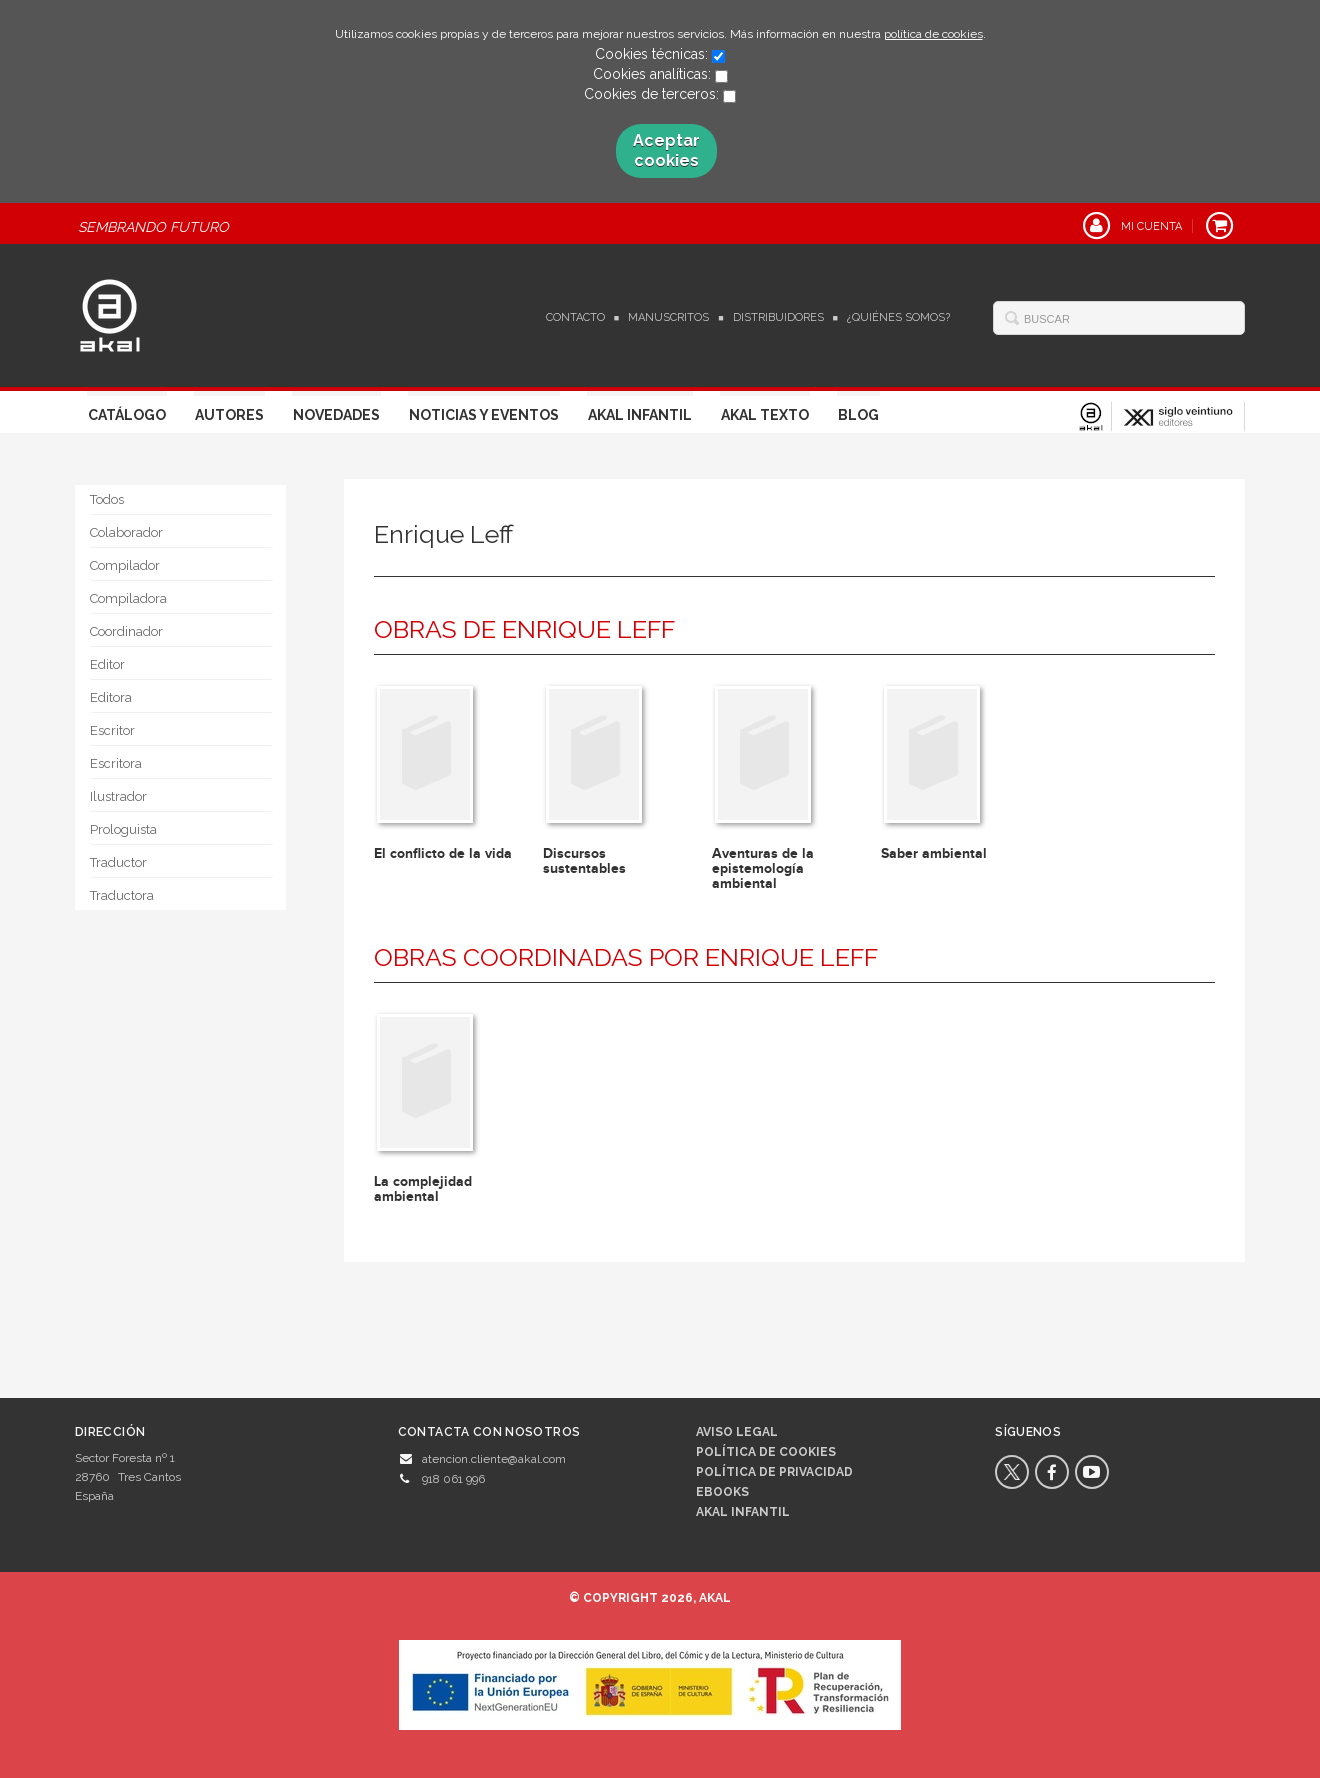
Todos (107, 499)
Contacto (575, 317)
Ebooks (722, 1492)
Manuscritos (668, 317)
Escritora (116, 763)
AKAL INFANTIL (743, 1512)
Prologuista (123, 829)
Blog (858, 415)
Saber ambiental (934, 853)
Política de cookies (766, 1452)
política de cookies (933, 34)
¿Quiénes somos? (898, 317)
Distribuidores (778, 317)
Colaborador (126, 532)
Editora (111, 697)
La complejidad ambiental (423, 1189)
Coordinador (126, 631)
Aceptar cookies (666, 150)
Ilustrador (118, 796)
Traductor (118, 862)
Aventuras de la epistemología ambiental (763, 869)
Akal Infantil (640, 415)
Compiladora (128, 598)
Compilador (125, 565)
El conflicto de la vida (443, 853)
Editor (107, 664)
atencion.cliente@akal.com (494, 1459)
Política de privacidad (774, 1472)
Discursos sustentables (584, 861)
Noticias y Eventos (484, 415)
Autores (229, 415)
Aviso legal (737, 1432)
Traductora (122, 895)
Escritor (112, 730)
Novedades (336, 415)
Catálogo (127, 415)
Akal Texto (765, 415)
